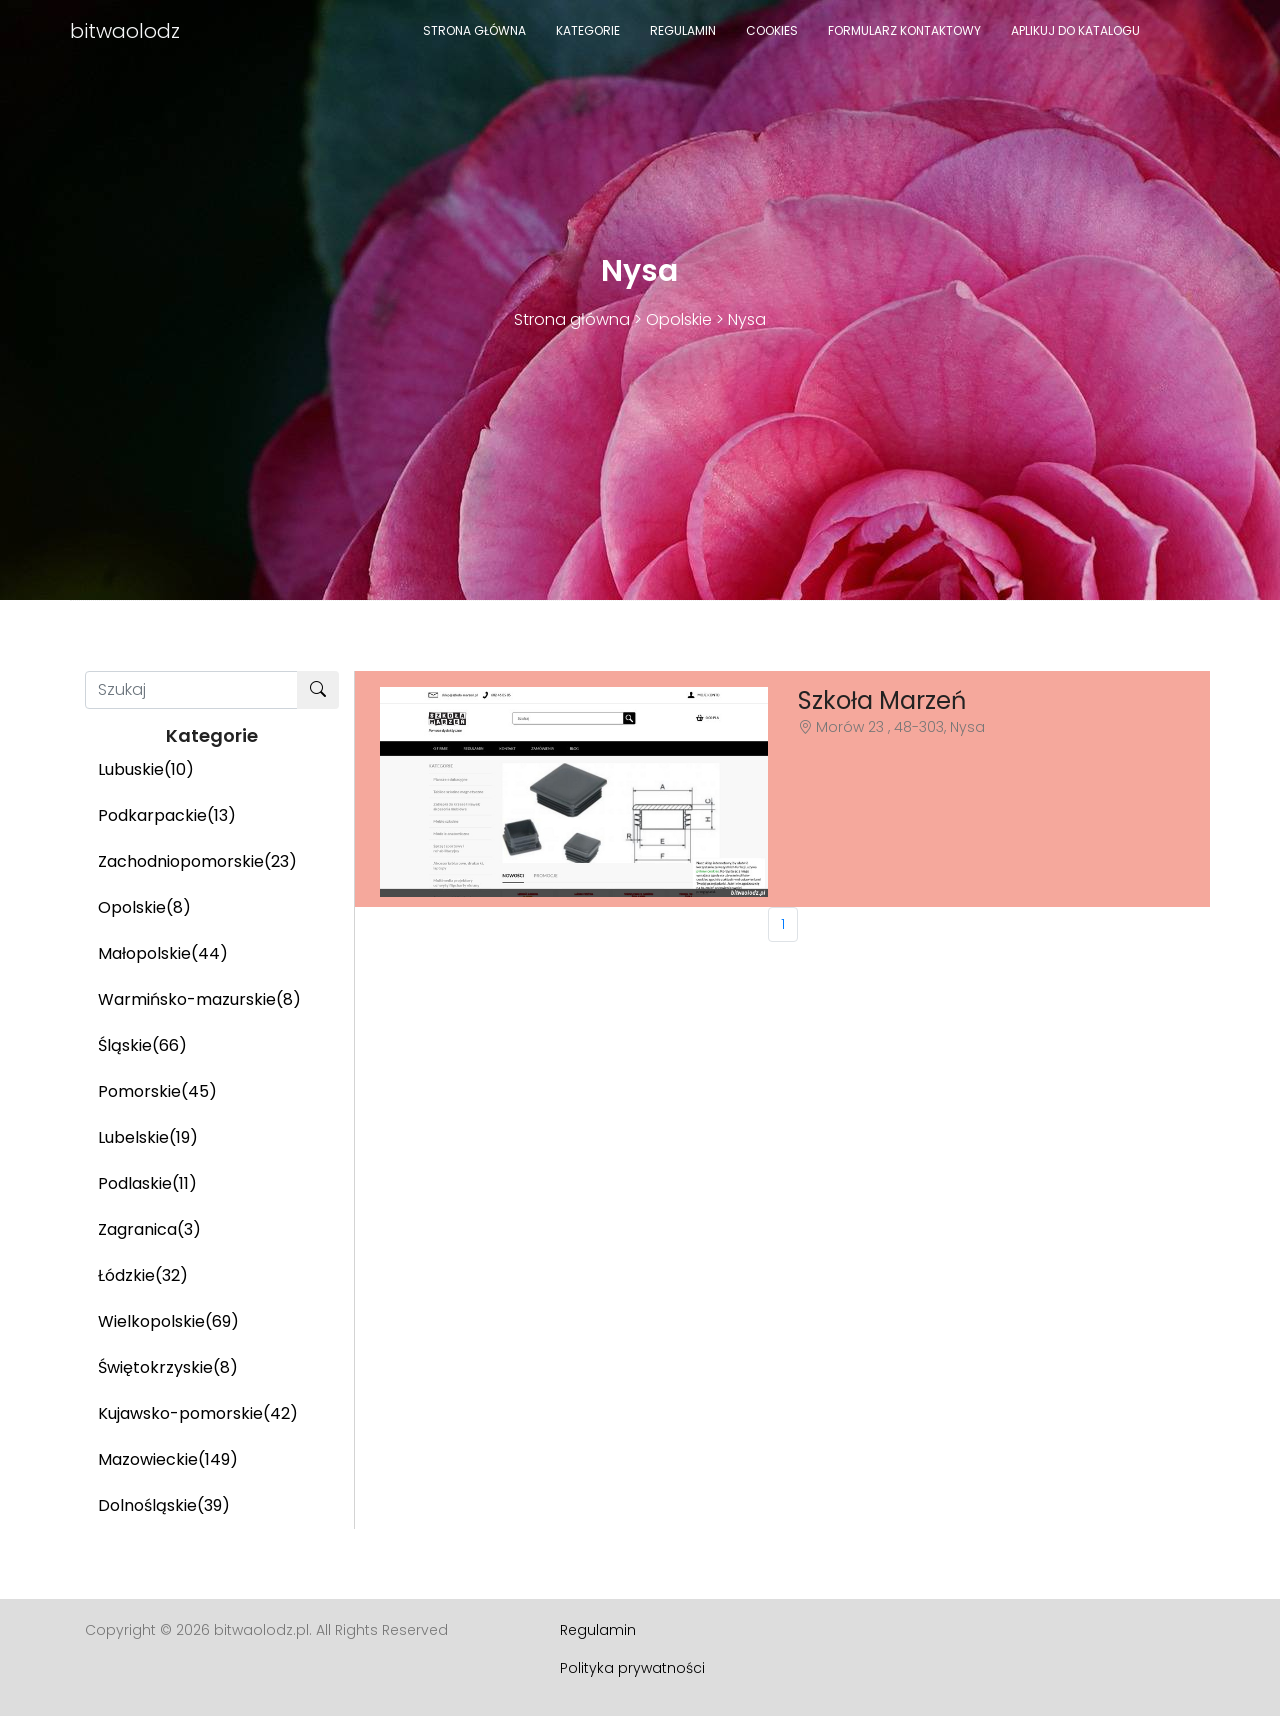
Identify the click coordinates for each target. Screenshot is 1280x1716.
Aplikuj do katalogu (1075, 30)
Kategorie (588, 30)
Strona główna (474, 30)
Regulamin (683, 30)
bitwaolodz (125, 31)
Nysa (747, 319)
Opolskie (679, 319)
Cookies (772, 30)
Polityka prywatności (632, 1668)
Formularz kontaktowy (904, 30)
